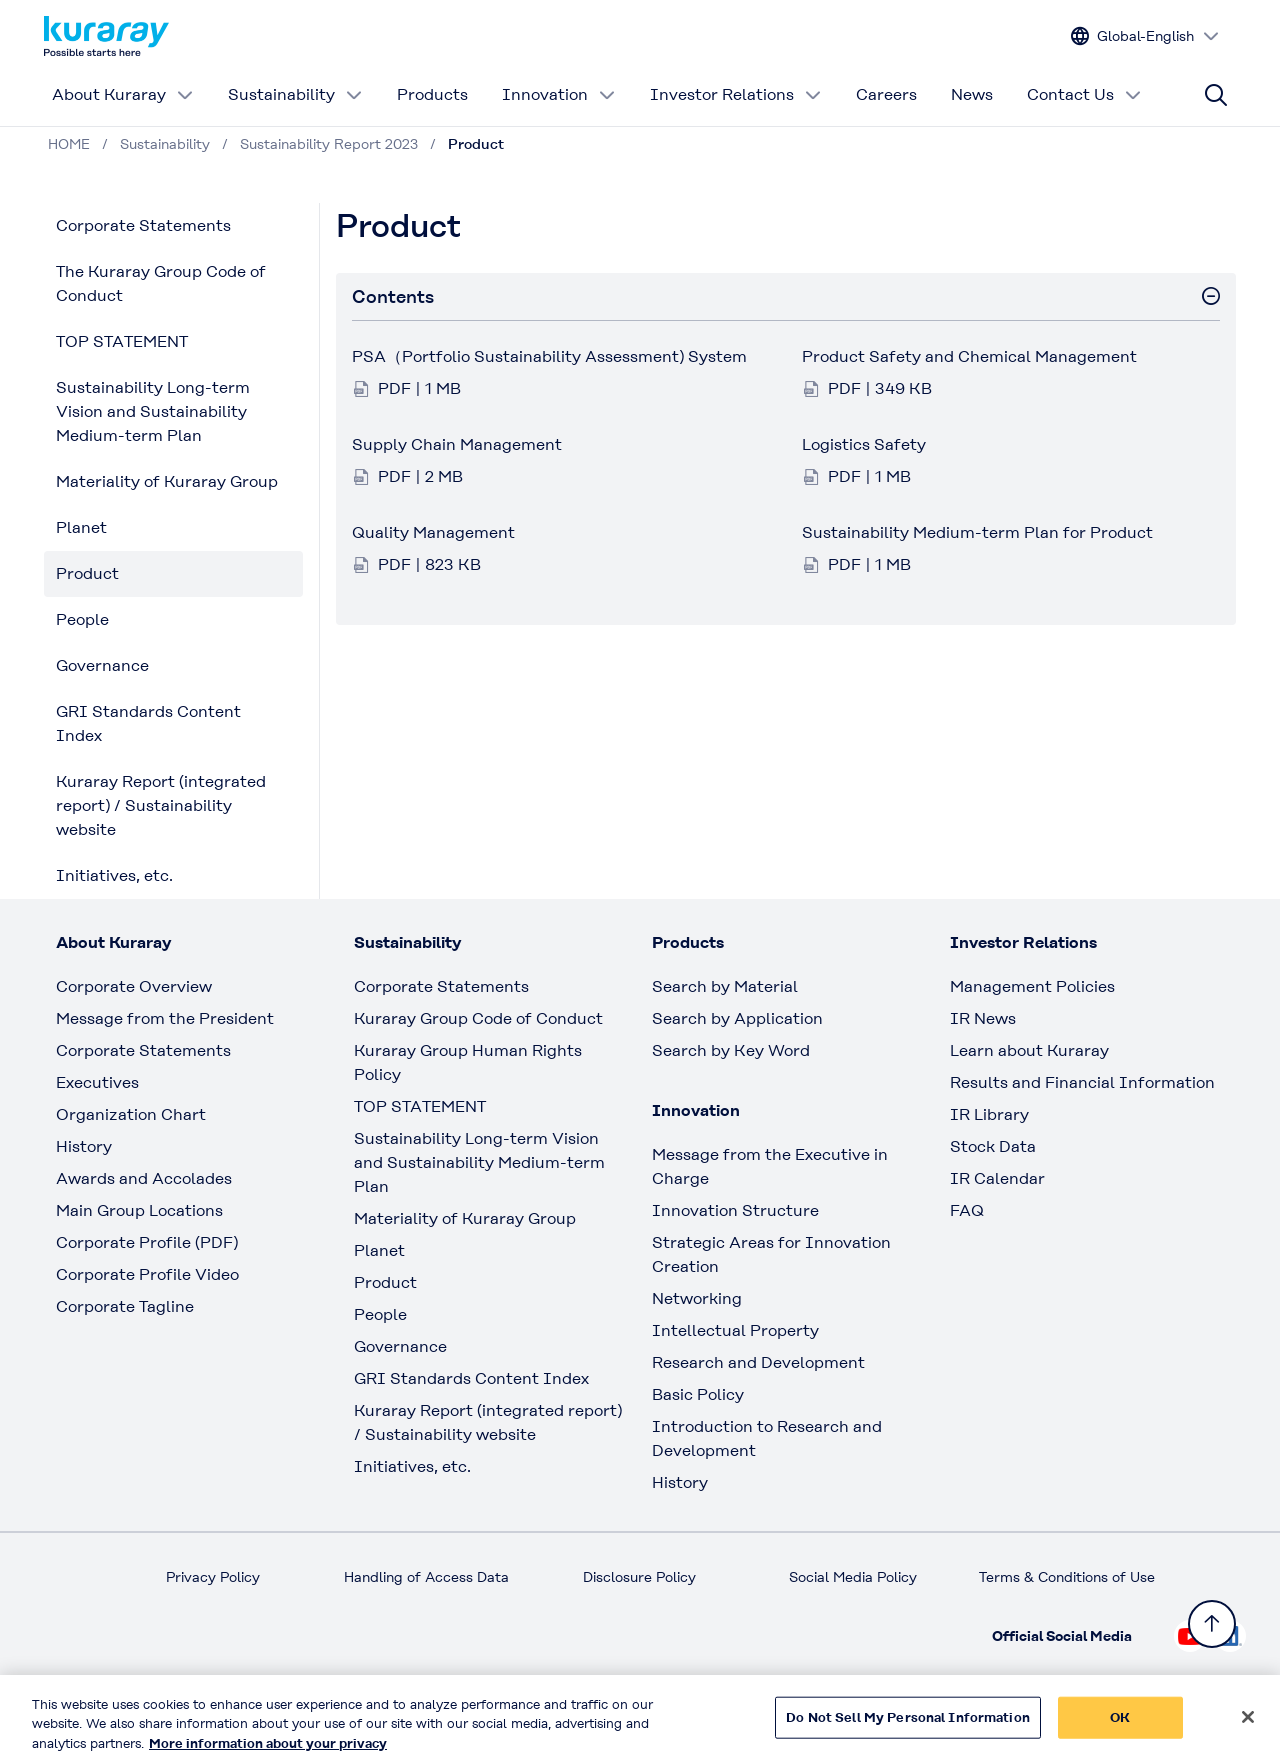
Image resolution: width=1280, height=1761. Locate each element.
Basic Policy (698, 1394)
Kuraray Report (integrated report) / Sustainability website (161, 805)
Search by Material (725, 986)
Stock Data (993, 1146)
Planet (81, 527)
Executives (97, 1082)
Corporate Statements (143, 225)
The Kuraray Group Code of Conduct (161, 283)
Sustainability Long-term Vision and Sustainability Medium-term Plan (153, 411)
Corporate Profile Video (147, 1274)
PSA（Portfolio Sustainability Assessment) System (549, 356)
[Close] (1248, 1729)
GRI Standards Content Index (148, 723)
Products (432, 94)
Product (87, 573)
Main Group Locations (139, 1210)
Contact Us (1084, 94)
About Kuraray (123, 94)
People (82, 619)
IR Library (989, 1114)
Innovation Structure (735, 1210)
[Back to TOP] (1212, 1624)
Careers (886, 94)
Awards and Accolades (144, 1178)
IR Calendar (997, 1178)
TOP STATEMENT (122, 341)
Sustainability (295, 94)
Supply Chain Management (457, 444)
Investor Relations (736, 94)
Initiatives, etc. (114, 875)
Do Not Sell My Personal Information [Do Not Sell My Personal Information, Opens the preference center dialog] (908, 1729)
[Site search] (1216, 95)
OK (1120, 1729)
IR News (983, 1018)
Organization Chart (131, 1114)
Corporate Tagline (125, 1306)
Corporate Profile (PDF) (147, 1242)
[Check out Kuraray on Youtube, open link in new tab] (1190, 1636)
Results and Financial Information (1082, 1082)
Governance (102, 665)
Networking (697, 1298)
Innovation (559, 94)
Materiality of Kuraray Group (167, 481)
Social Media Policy (853, 1577)
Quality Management (433, 532)
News (972, 94)
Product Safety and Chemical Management (969, 356)
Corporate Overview (134, 986)
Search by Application (737, 1018)
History (84, 1146)
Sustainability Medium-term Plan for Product (977, 532)
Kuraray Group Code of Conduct (478, 1018)
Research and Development (758, 1362)
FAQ (967, 1210)
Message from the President (165, 1018)
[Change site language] (1145, 36)
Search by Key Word (731, 1050)
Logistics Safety (864, 444)
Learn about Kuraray (1029, 1050)
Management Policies (1032, 986)
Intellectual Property (735, 1330)
